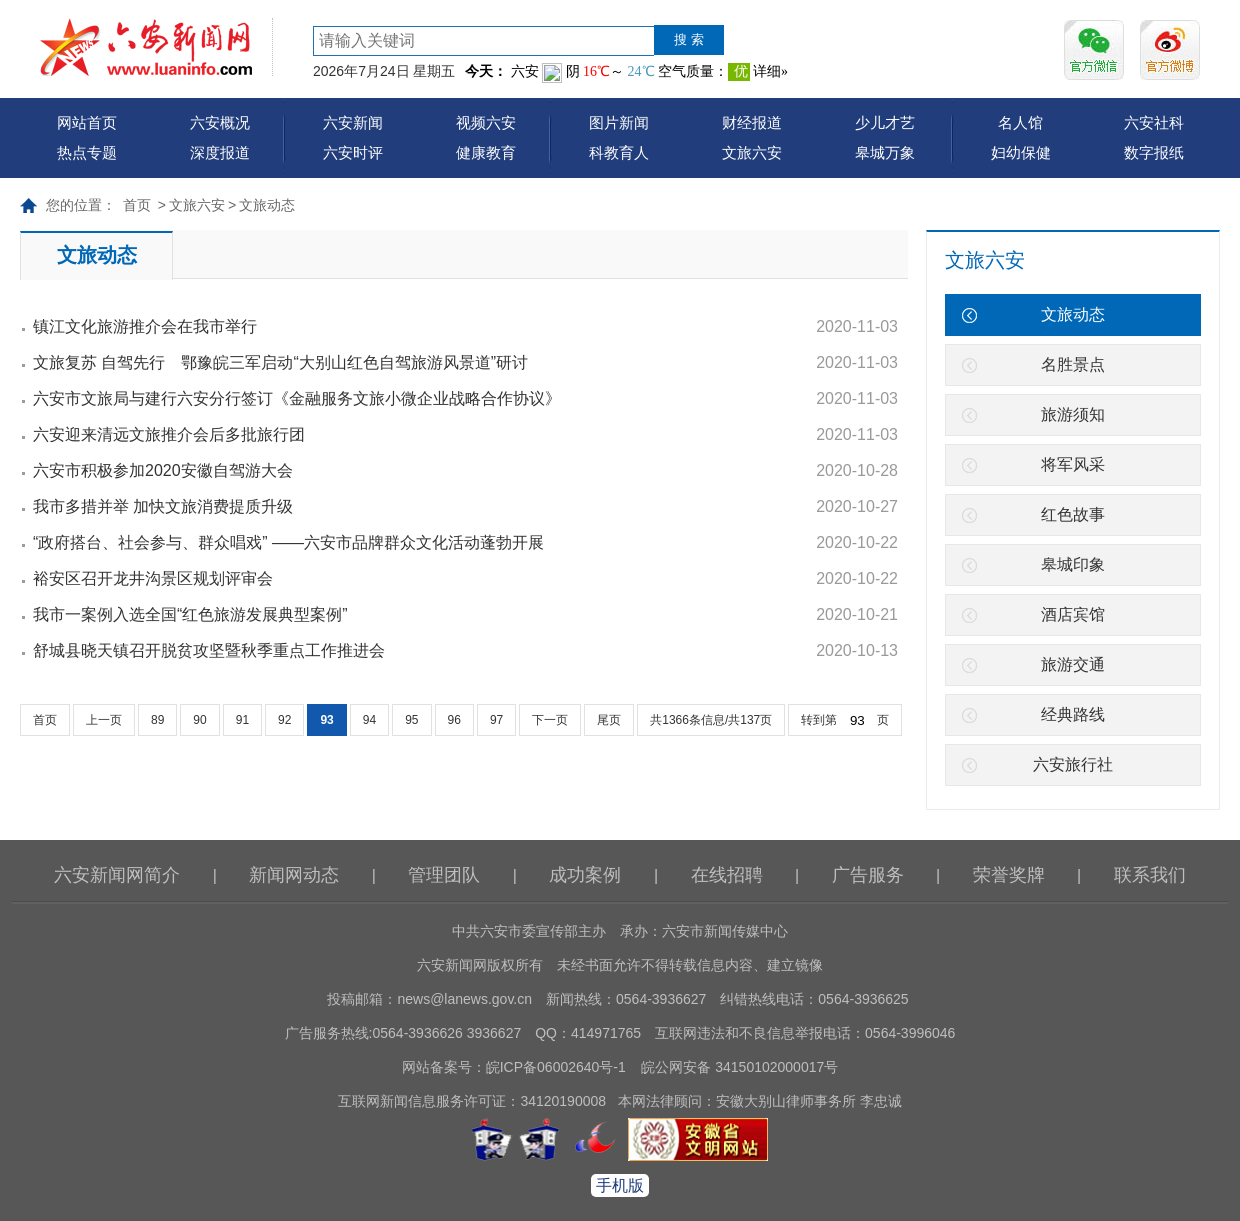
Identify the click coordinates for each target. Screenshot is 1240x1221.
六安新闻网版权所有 (480, 965)
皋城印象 (1073, 564)
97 (496, 720)
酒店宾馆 (1073, 614)
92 (284, 720)
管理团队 (444, 875)
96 (454, 720)
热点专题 (87, 152)
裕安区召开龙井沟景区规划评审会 (153, 578)
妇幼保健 (1021, 152)
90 (199, 720)
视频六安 (486, 122)
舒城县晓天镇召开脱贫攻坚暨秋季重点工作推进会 (209, 650)
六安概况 (220, 122)
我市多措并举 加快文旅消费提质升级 (163, 506)
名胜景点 (1073, 364)
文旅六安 (752, 152)
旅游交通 (1073, 664)
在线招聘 (727, 875)
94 (369, 720)
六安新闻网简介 (117, 875)
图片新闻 (619, 122)
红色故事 (1073, 514)
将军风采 (1073, 464)
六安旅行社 (1073, 764)
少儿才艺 (885, 122)
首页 (137, 205)
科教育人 (619, 152)
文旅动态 (267, 205)
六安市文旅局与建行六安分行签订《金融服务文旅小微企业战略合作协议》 (297, 398)
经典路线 (1073, 714)
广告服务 (868, 875)
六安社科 (1154, 122)
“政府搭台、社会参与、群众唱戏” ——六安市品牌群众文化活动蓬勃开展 (288, 542)
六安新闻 (353, 122)
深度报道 (220, 152)
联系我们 (1150, 875)
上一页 (104, 720)
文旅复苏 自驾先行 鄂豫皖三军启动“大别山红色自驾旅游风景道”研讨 (280, 362)
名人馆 (1020, 122)
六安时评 (353, 152)
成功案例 (585, 875)
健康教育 (486, 152)
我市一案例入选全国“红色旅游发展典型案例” (190, 614)
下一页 (550, 720)
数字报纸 (1154, 152)
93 (326, 720)
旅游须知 (1073, 414)
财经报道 (752, 122)
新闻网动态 (294, 875)
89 (157, 720)
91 (242, 720)
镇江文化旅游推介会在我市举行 (145, 326)
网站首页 (87, 122)
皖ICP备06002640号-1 (556, 1067)
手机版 (620, 1185)
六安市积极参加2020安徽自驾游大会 (163, 470)
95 (411, 720)
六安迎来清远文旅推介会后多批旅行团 (169, 434)
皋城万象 (885, 152)
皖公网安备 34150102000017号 (739, 1067)
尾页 (609, 720)
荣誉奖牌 (1009, 875)
